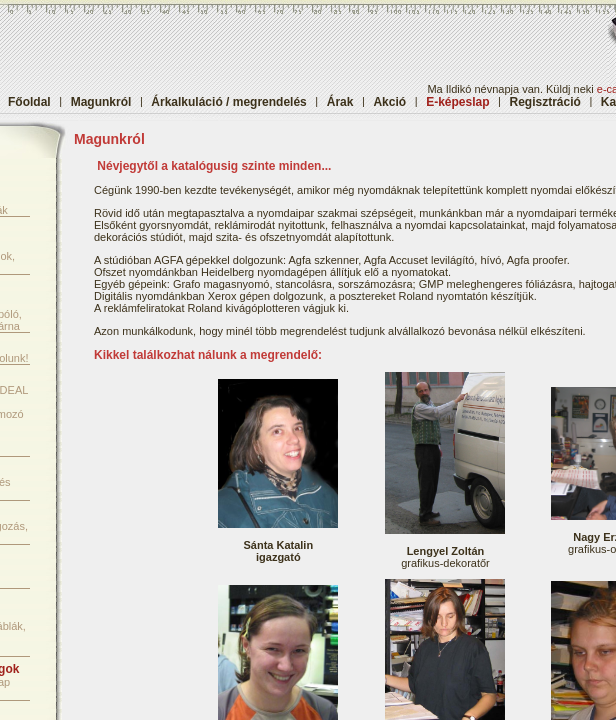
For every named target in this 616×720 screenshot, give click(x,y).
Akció (389, 102)
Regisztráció (545, 102)
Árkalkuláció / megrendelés (228, 102)
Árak (340, 102)
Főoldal (29, 102)
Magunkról (101, 102)
